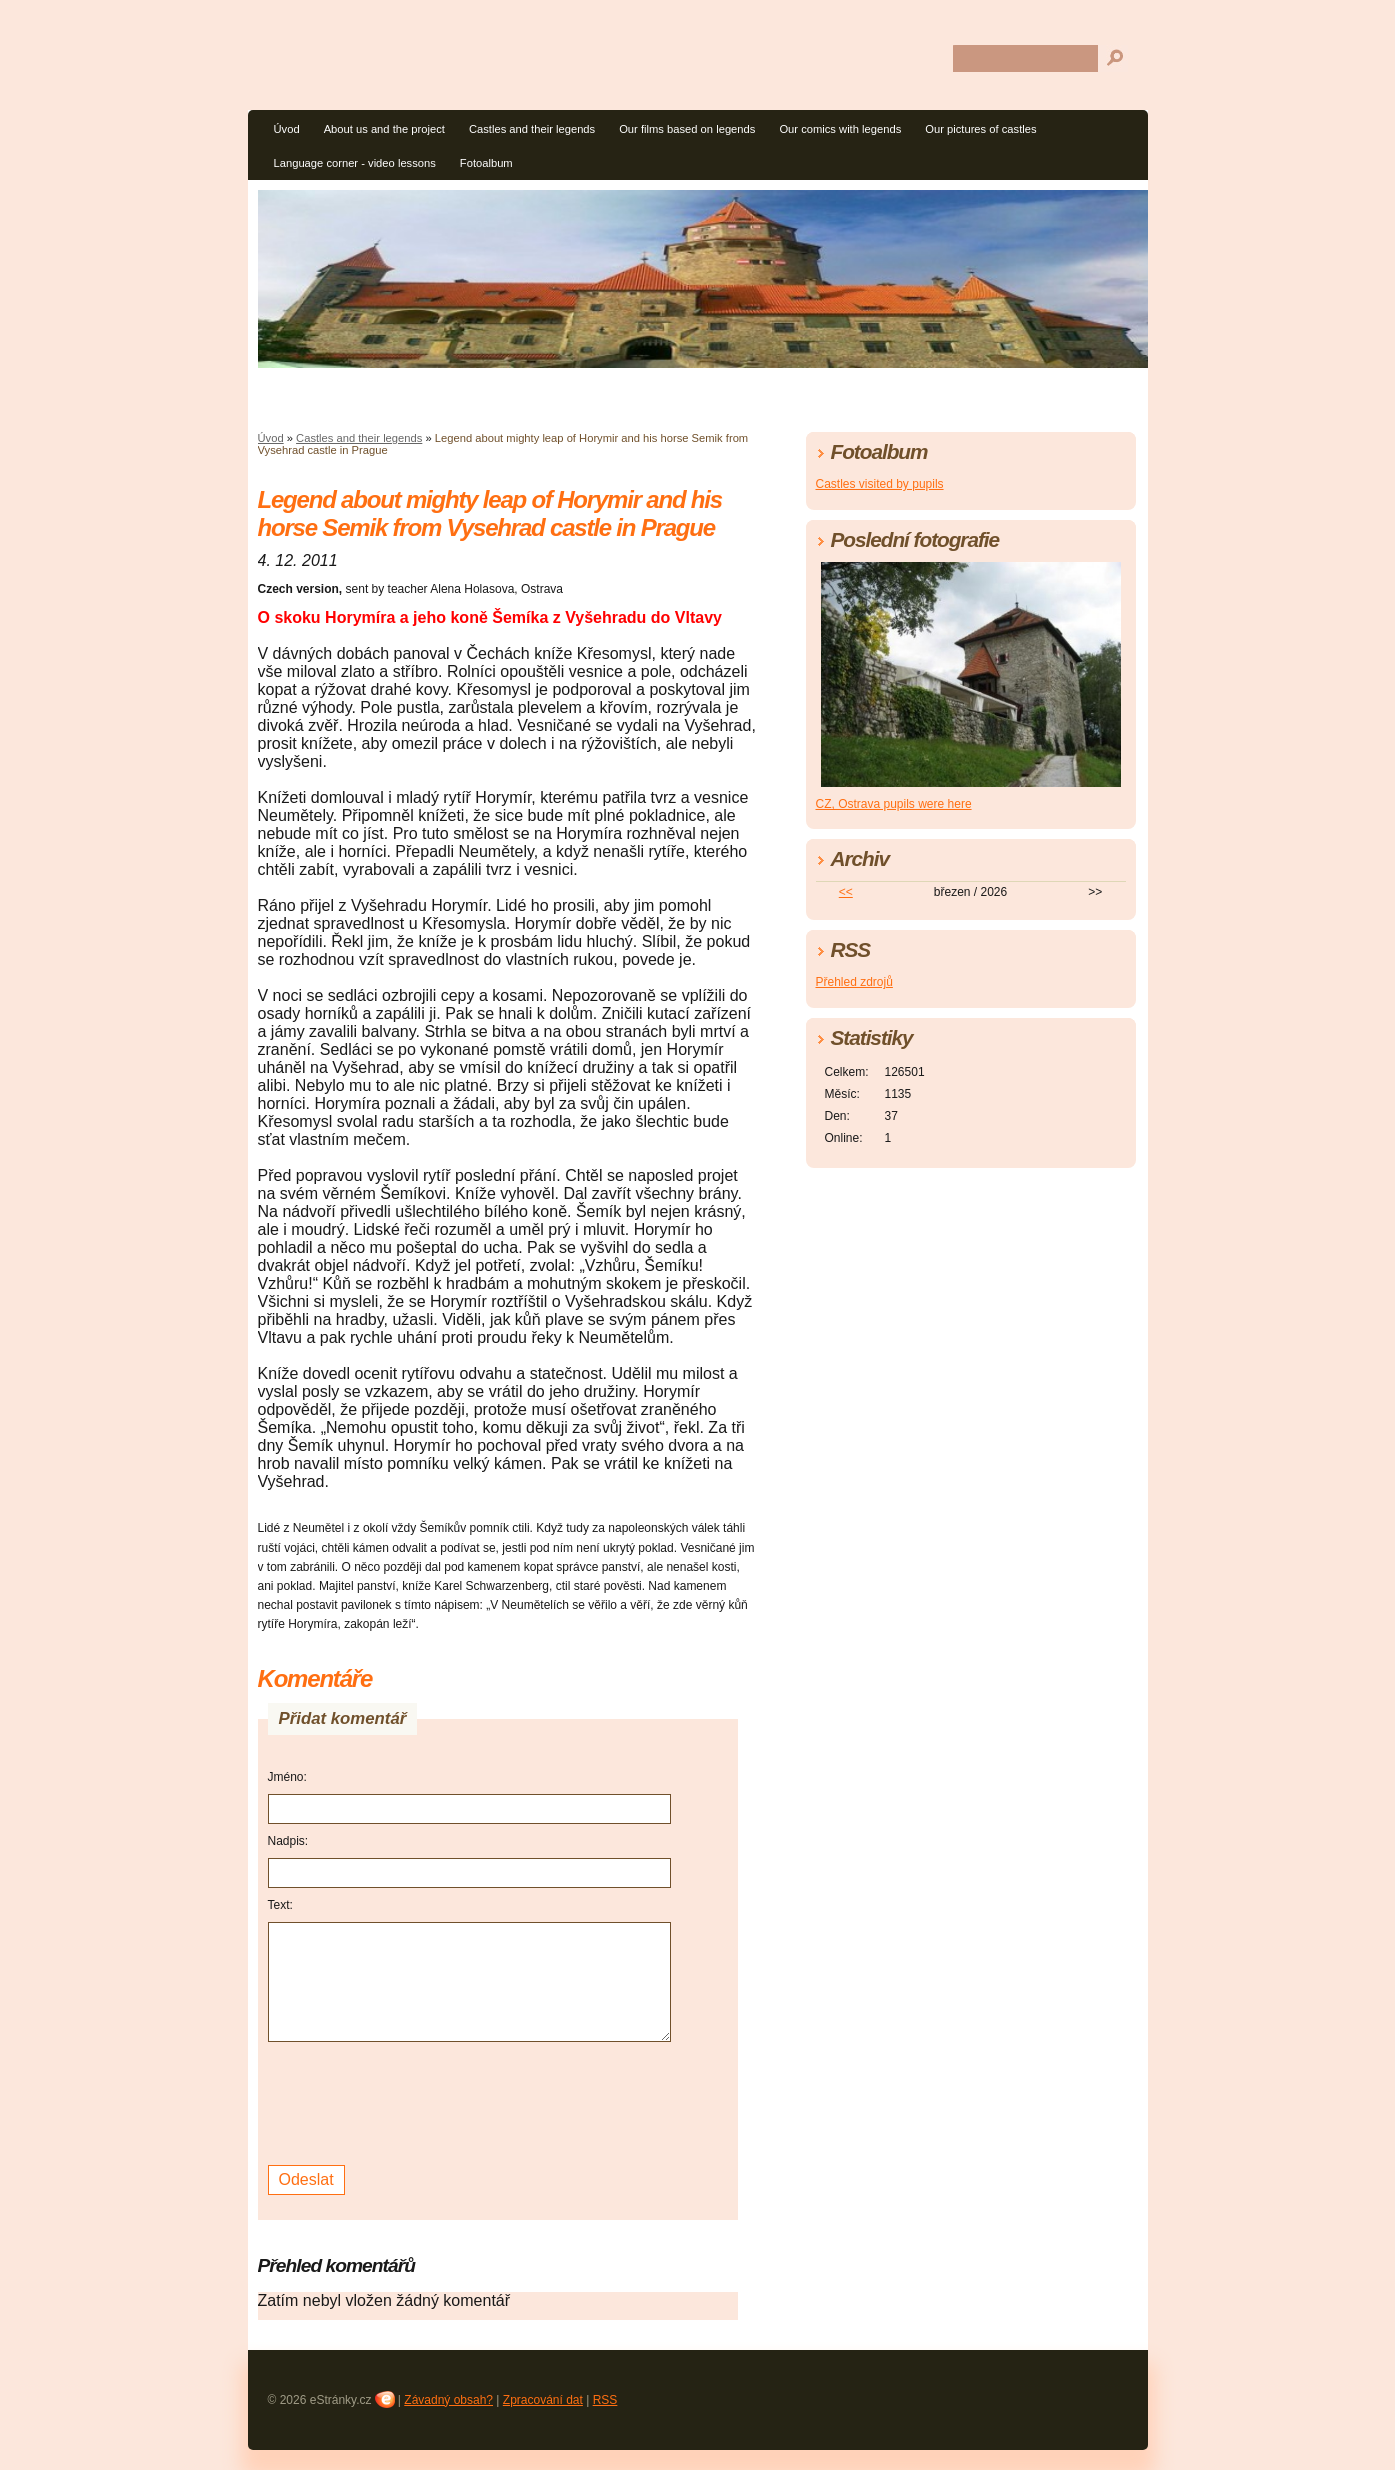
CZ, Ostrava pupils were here (894, 804)
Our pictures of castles (980, 129)
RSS (605, 2400)
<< (846, 892)
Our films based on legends (687, 129)
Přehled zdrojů (854, 982)
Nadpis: (288, 1841)
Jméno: (287, 1777)
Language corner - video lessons (355, 163)
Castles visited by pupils (880, 484)
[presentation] (420, 2101)
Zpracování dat (543, 2400)
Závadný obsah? (448, 2400)
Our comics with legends (840, 129)
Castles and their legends (532, 129)
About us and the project (384, 129)
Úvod (287, 129)
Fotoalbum (486, 163)
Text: (280, 1905)
